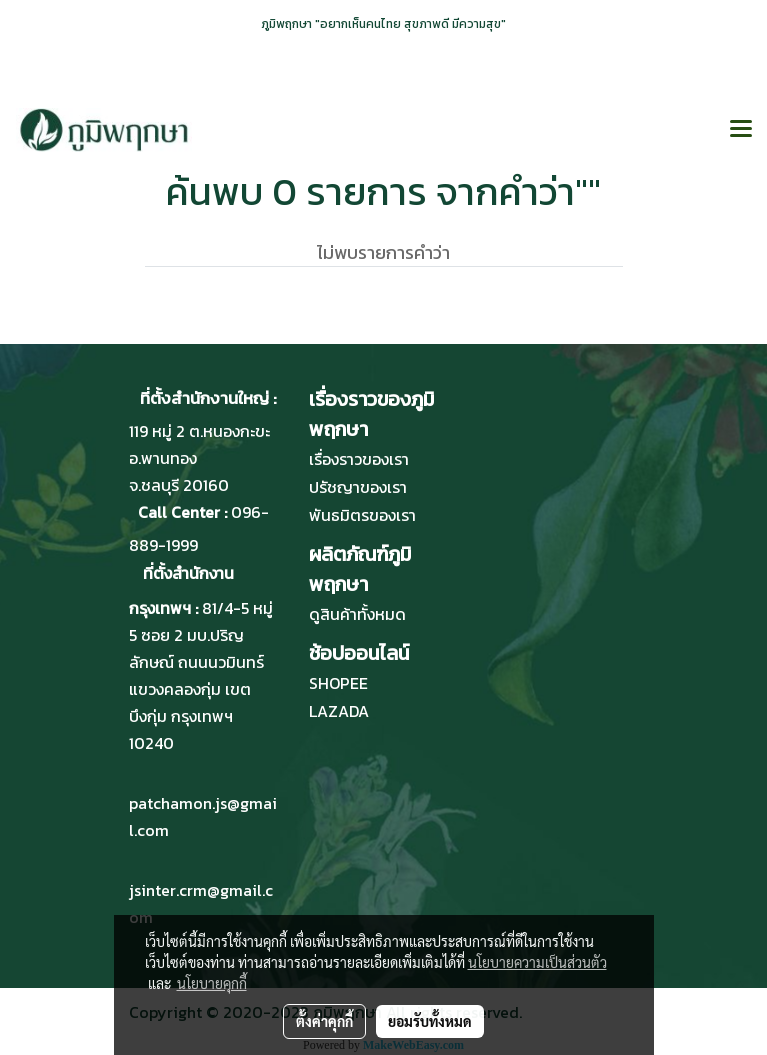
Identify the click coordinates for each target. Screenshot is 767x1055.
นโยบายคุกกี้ (212, 983)
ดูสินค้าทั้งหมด (357, 614)
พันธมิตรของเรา (362, 515)
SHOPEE (338, 683)
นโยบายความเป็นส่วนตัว (537, 962)
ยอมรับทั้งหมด (430, 1021)
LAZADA (339, 711)
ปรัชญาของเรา (358, 487)
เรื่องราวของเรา (359, 459)
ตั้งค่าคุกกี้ (324, 1021)
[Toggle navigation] (741, 130)
